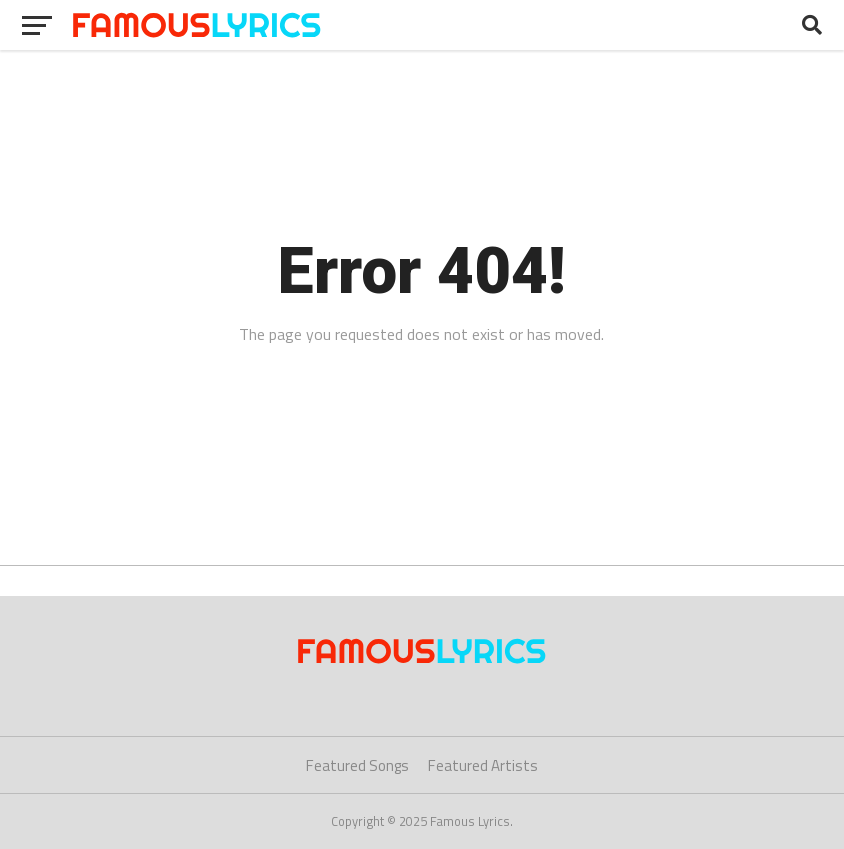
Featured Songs (357, 765)
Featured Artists (483, 765)
